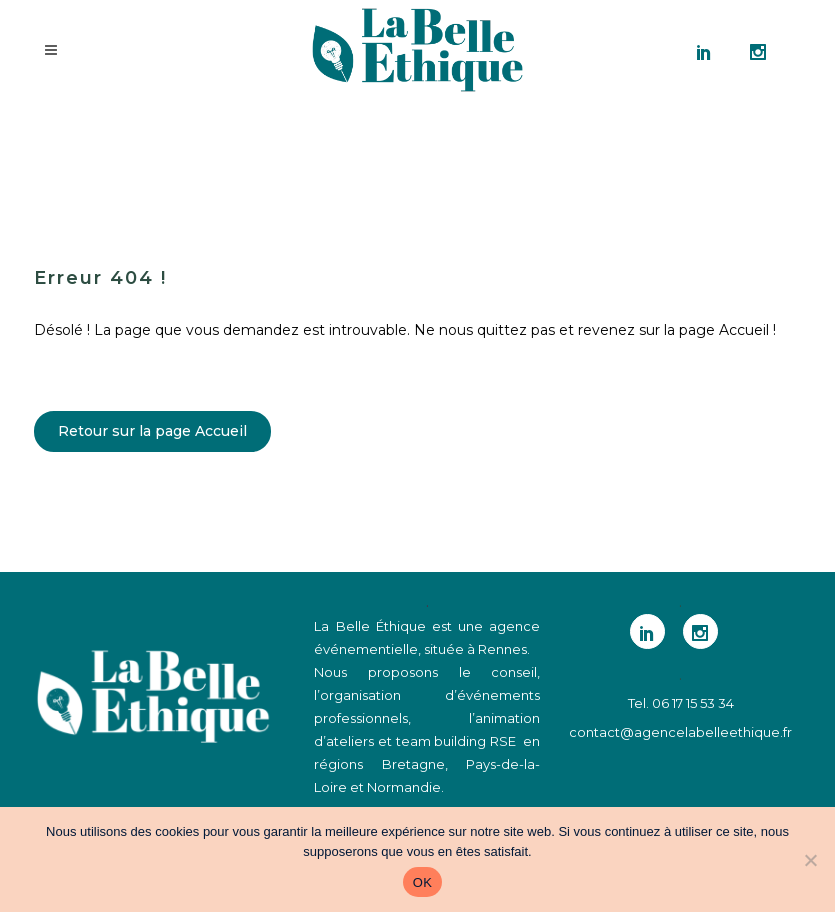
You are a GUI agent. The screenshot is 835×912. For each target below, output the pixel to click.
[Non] (810, 860)
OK (422, 882)
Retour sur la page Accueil (152, 431)
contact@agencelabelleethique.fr (680, 732)
